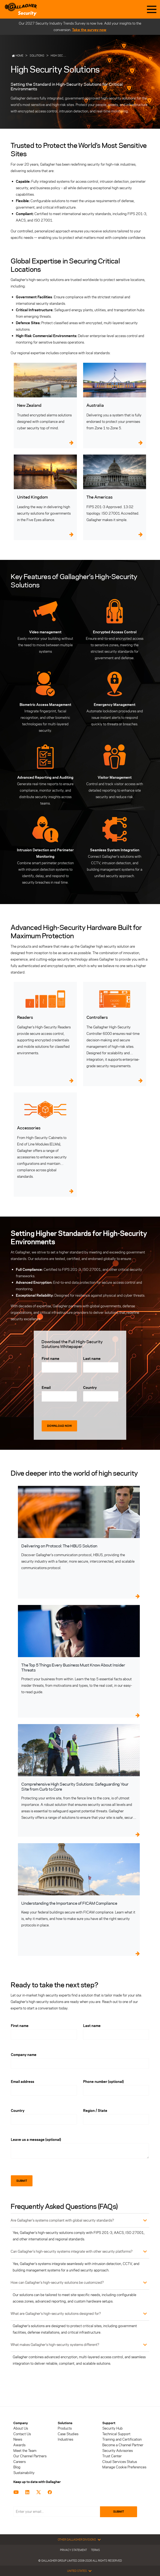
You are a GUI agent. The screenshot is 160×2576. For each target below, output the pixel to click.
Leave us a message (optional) (36, 2139)
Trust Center (112, 2456)
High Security (60, 55)
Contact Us (22, 2434)
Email (46, 1387)
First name (50, 1358)
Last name (92, 1358)
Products (65, 2428)
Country (90, 1387)
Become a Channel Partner (122, 2445)
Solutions (37, 55)
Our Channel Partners (29, 2456)
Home (19, 55)
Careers (19, 2461)
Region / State (95, 2110)
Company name (23, 2054)
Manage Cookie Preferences (124, 2467)
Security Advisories (117, 2450)
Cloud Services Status (119, 2461)
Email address (22, 2081)
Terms (95, 2550)
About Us (20, 2428)
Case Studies (68, 2434)
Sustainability (24, 2472)
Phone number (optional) (103, 2081)
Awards (19, 2445)
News (17, 2439)
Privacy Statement (73, 2550)
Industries (65, 2439)
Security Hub (112, 2428)
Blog (16, 2467)
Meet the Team (24, 2450)
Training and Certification (122, 2439)
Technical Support (116, 2434)
